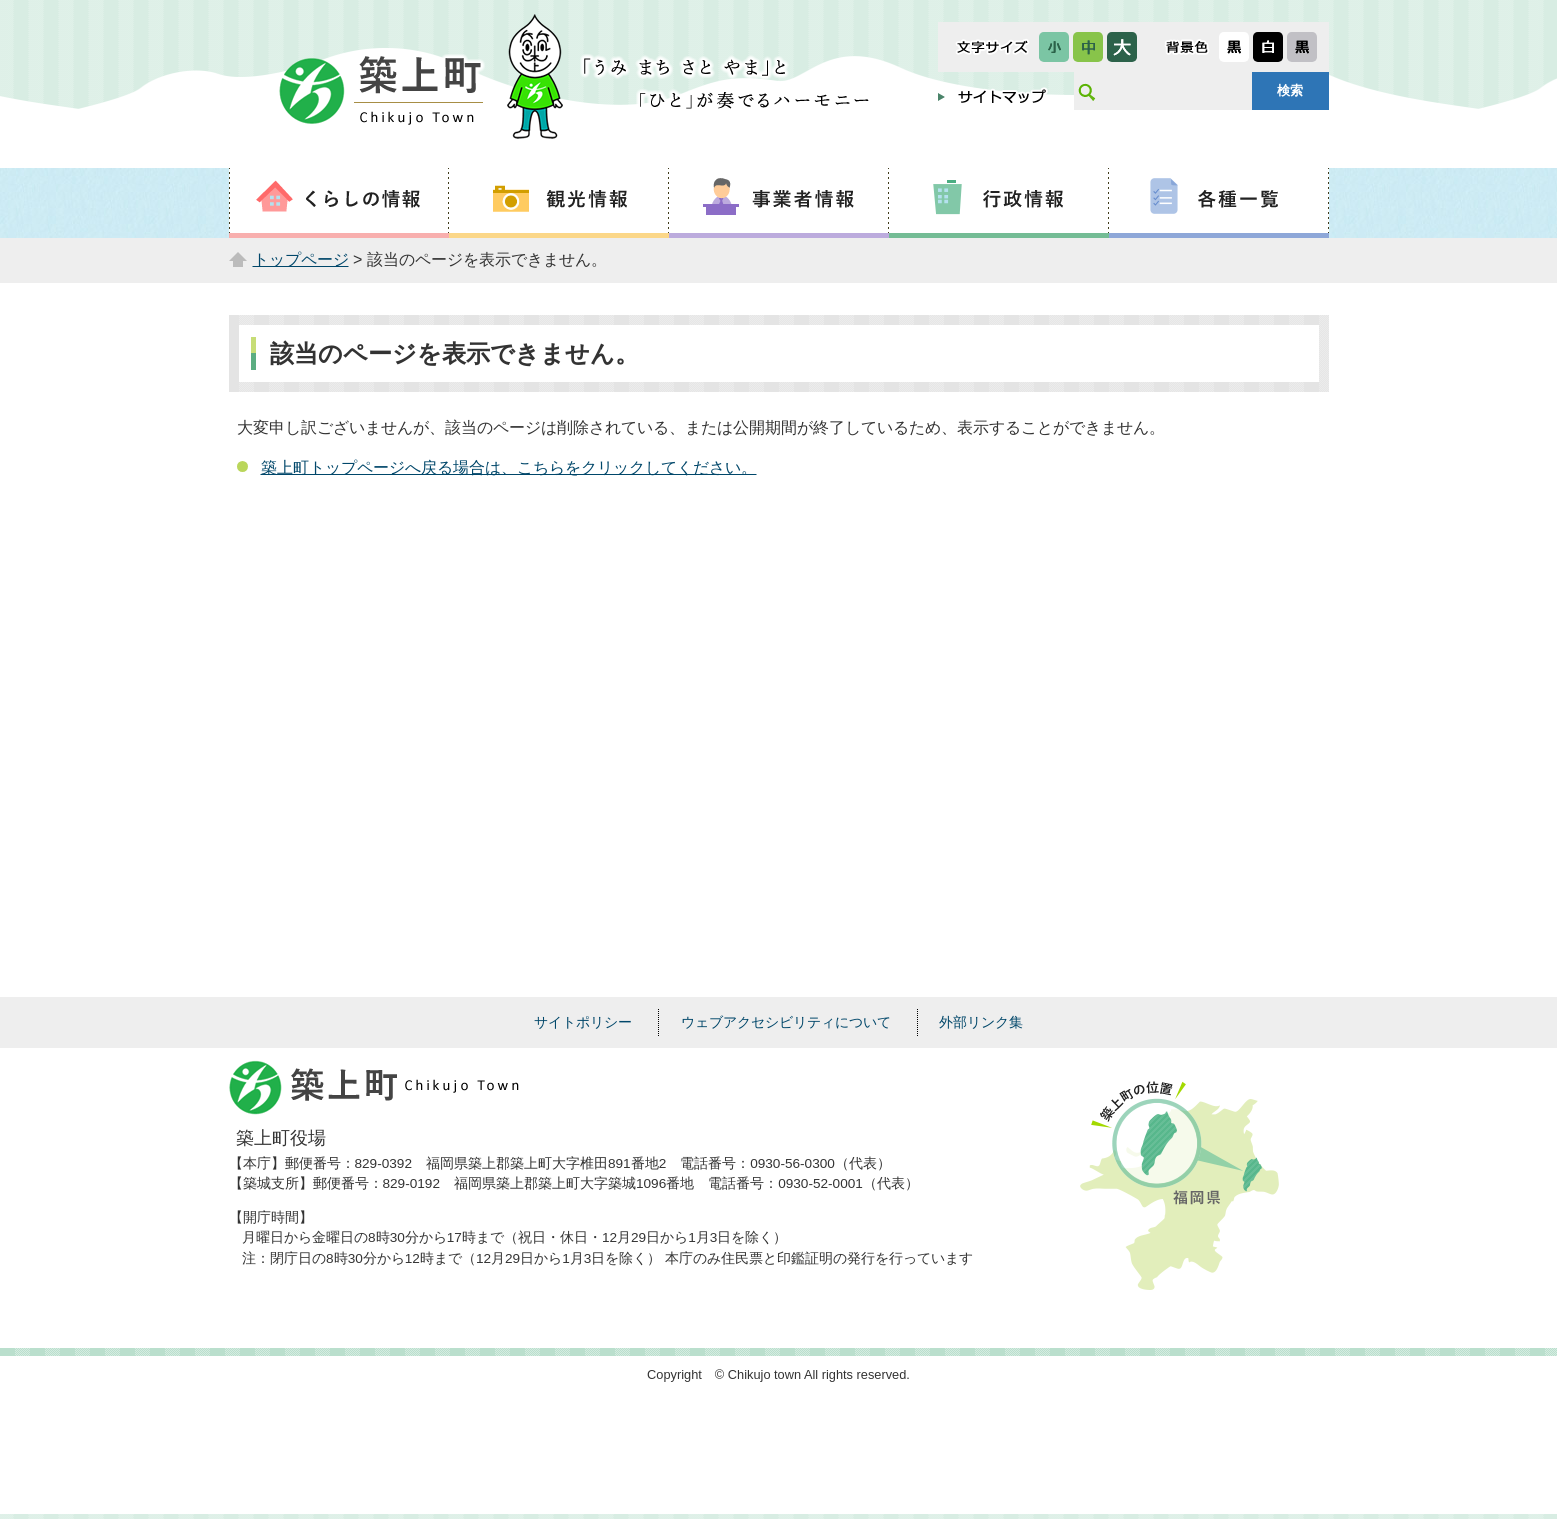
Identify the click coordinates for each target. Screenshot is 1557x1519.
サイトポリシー (583, 1022)
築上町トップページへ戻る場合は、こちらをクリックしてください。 (509, 467)
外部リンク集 (981, 1022)
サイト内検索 (1086, 91)
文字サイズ (992, 47)
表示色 (1187, 47)
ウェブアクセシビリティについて (786, 1022)
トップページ (301, 259)
